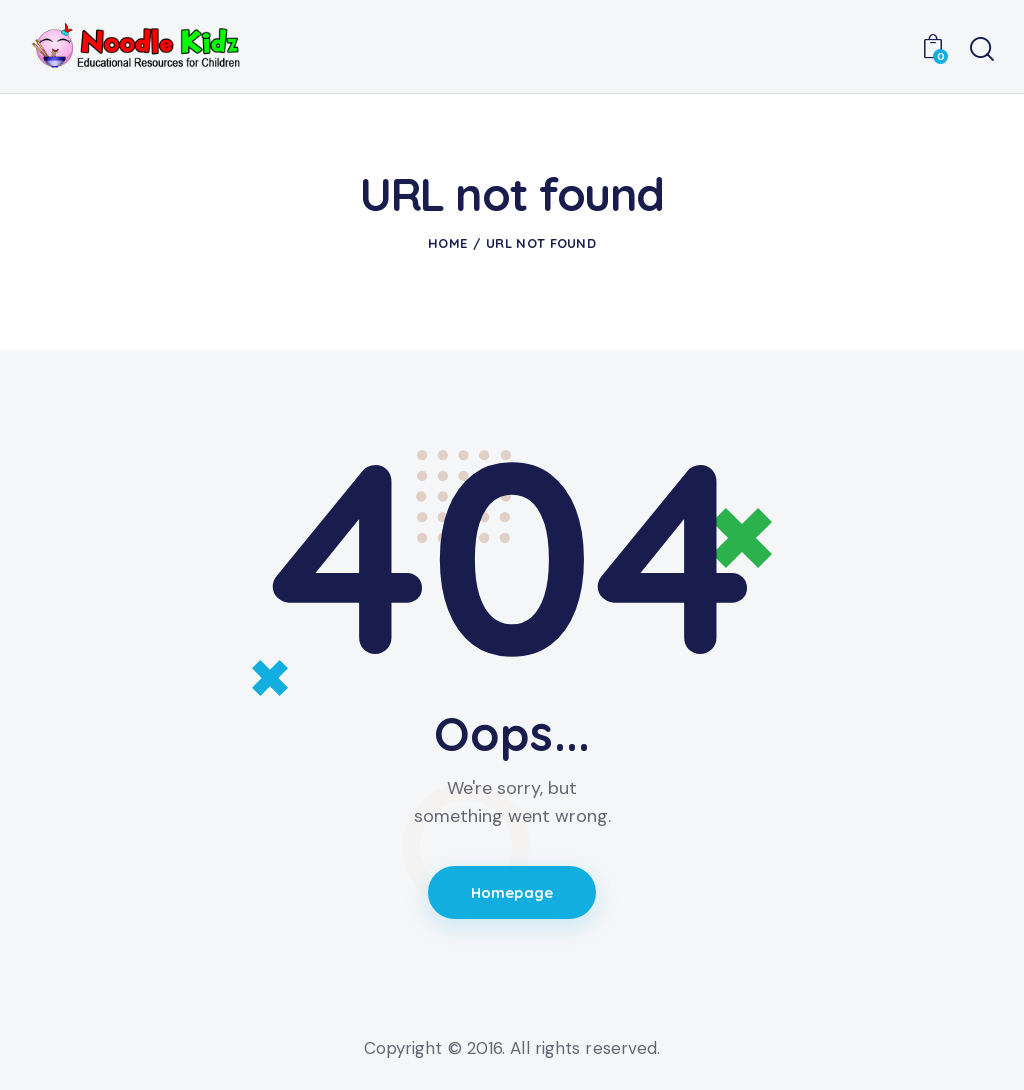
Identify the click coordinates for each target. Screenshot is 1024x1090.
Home (447, 243)
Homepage (512, 893)
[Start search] (982, 50)
